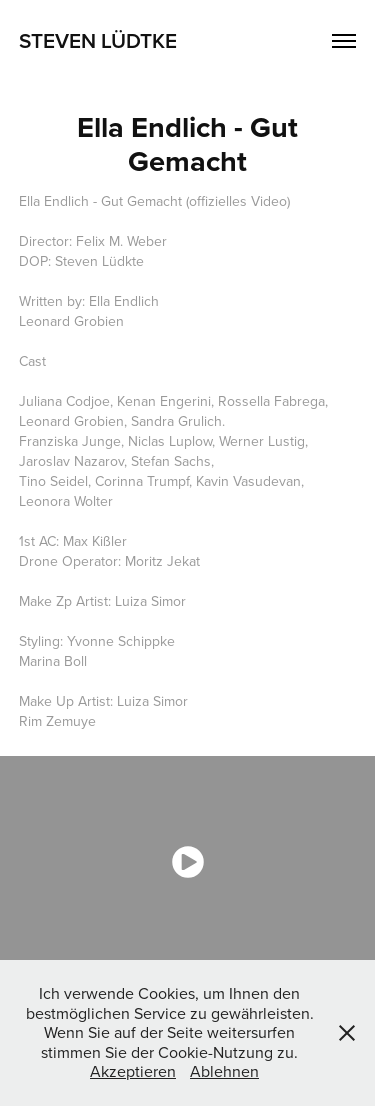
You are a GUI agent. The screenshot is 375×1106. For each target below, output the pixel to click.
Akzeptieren (133, 1071)
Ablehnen (224, 1071)
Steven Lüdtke (98, 40)
